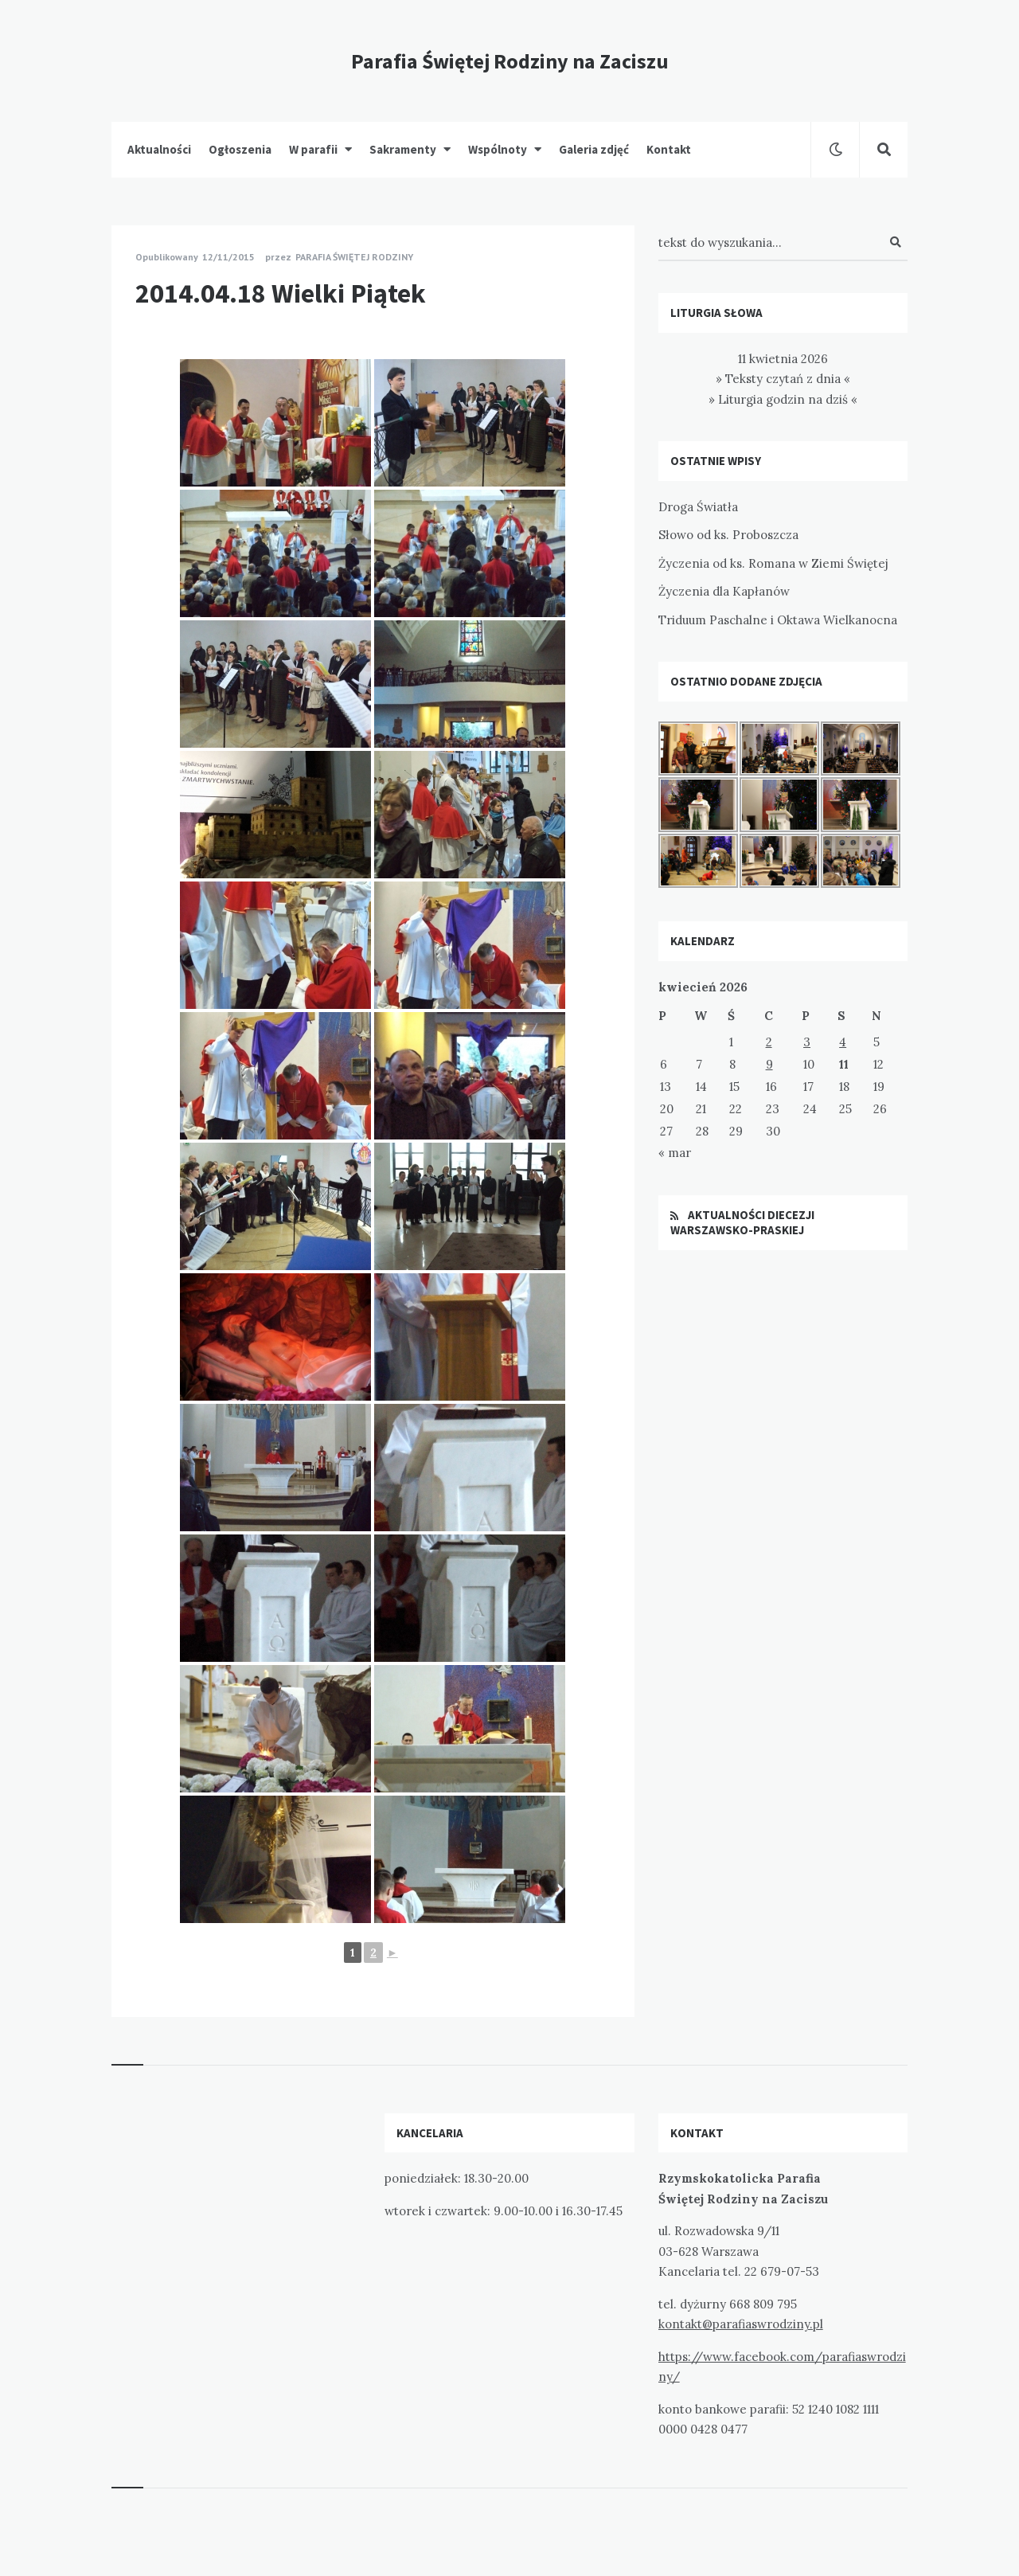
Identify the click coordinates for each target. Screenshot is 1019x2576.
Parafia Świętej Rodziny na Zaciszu (510, 61)
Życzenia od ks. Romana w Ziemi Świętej (773, 563)
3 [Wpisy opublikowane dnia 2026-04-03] (806, 1042)
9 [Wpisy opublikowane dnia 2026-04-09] (769, 1064)
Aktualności (159, 149)
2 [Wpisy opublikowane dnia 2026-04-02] (769, 1042)
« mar (674, 1152)
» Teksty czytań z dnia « (783, 378)
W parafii (313, 149)
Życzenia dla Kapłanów (724, 591)
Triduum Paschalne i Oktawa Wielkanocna (777, 619)
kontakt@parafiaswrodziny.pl (740, 2324)
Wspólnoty (497, 149)
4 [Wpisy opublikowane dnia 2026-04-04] (842, 1042)
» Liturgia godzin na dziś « (783, 399)
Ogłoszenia (240, 149)
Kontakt (668, 149)
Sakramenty (402, 149)
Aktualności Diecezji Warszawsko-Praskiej (742, 1222)
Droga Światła (698, 506)
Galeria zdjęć (594, 149)
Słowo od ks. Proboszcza (728, 534)
